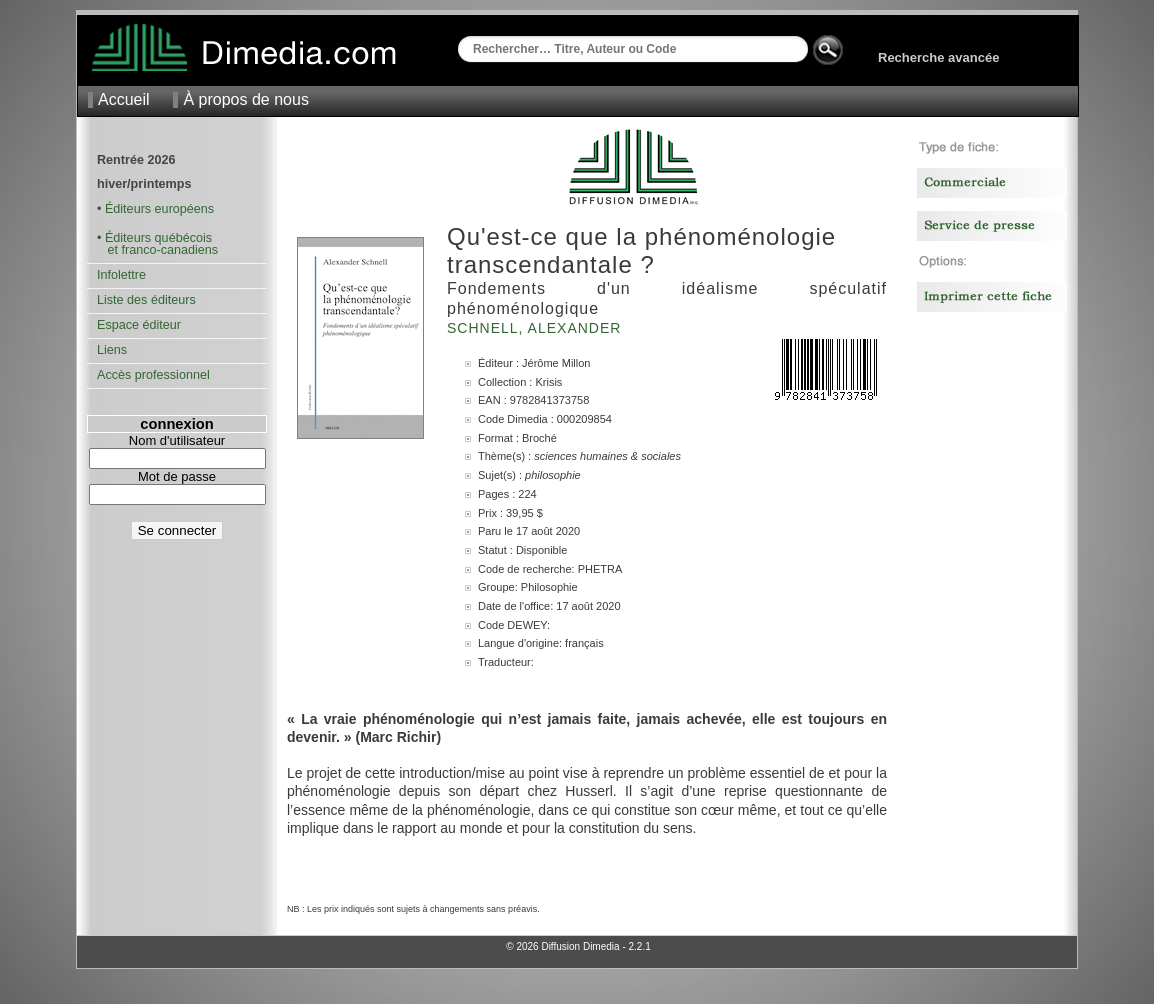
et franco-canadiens (157, 250)
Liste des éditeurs (146, 300)
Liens (112, 350)
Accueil (124, 99)
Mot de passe (177, 476)
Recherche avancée (938, 57)
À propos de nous (245, 99)
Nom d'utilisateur (177, 440)
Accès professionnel (153, 375)
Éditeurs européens (159, 209)
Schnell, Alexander (536, 328)
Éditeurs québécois (158, 238)
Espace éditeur (139, 325)
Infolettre (121, 275)
